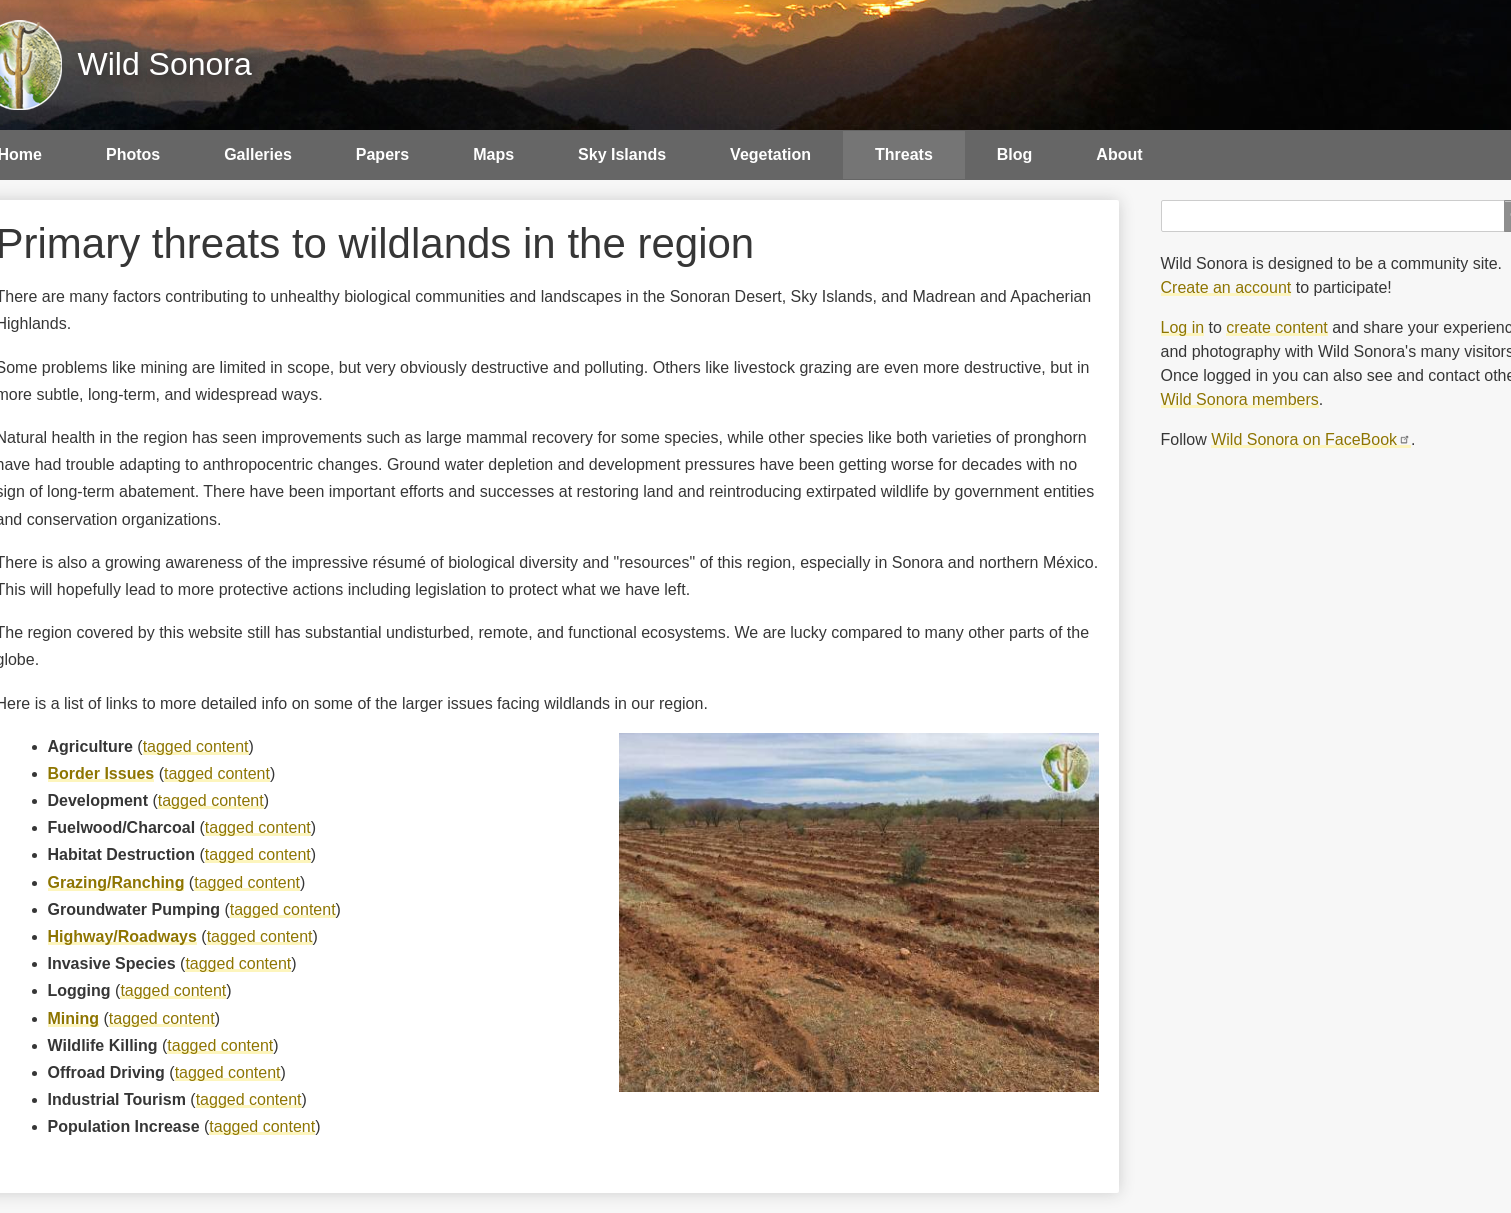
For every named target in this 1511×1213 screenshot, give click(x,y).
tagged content (196, 746)
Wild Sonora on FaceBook (1311, 439)
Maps (493, 154)
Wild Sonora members (1240, 399)
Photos (133, 154)
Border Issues (101, 773)
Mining (74, 1018)
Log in (1183, 327)
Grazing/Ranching (116, 882)
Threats (904, 154)
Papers (382, 154)
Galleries (258, 154)
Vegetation (770, 154)
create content (1276, 327)
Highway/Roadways (122, 936)
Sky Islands (622, 154)
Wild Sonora (165, 64)
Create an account (1226, 287)
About (1119, 154)
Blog (1015, 154)
